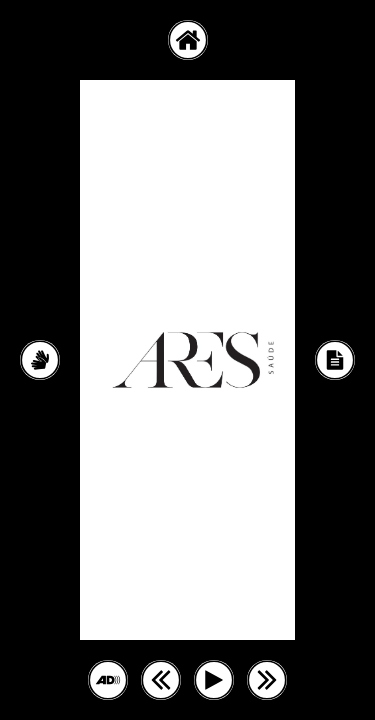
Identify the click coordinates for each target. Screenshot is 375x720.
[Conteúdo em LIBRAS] (40, 360)
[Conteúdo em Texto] (335, 360)
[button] (188, 40)
